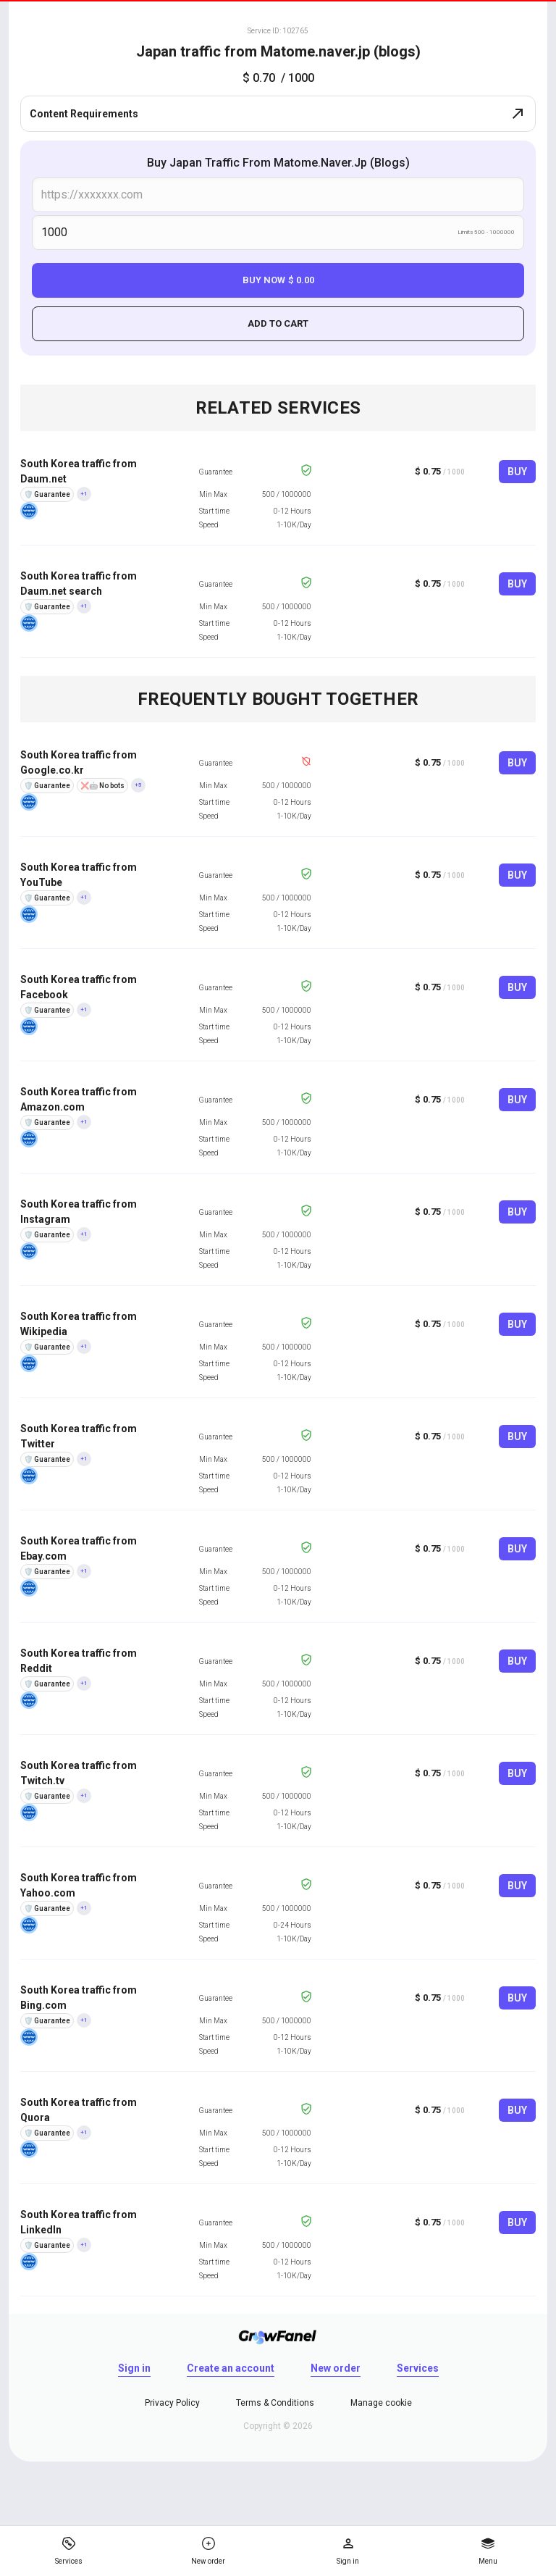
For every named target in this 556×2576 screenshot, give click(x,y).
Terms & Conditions (275, 2403)
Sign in (134, 2368)
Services (418, 2368)
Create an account (230, 2368)
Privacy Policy (172, 2403)
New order (336, 2368)
